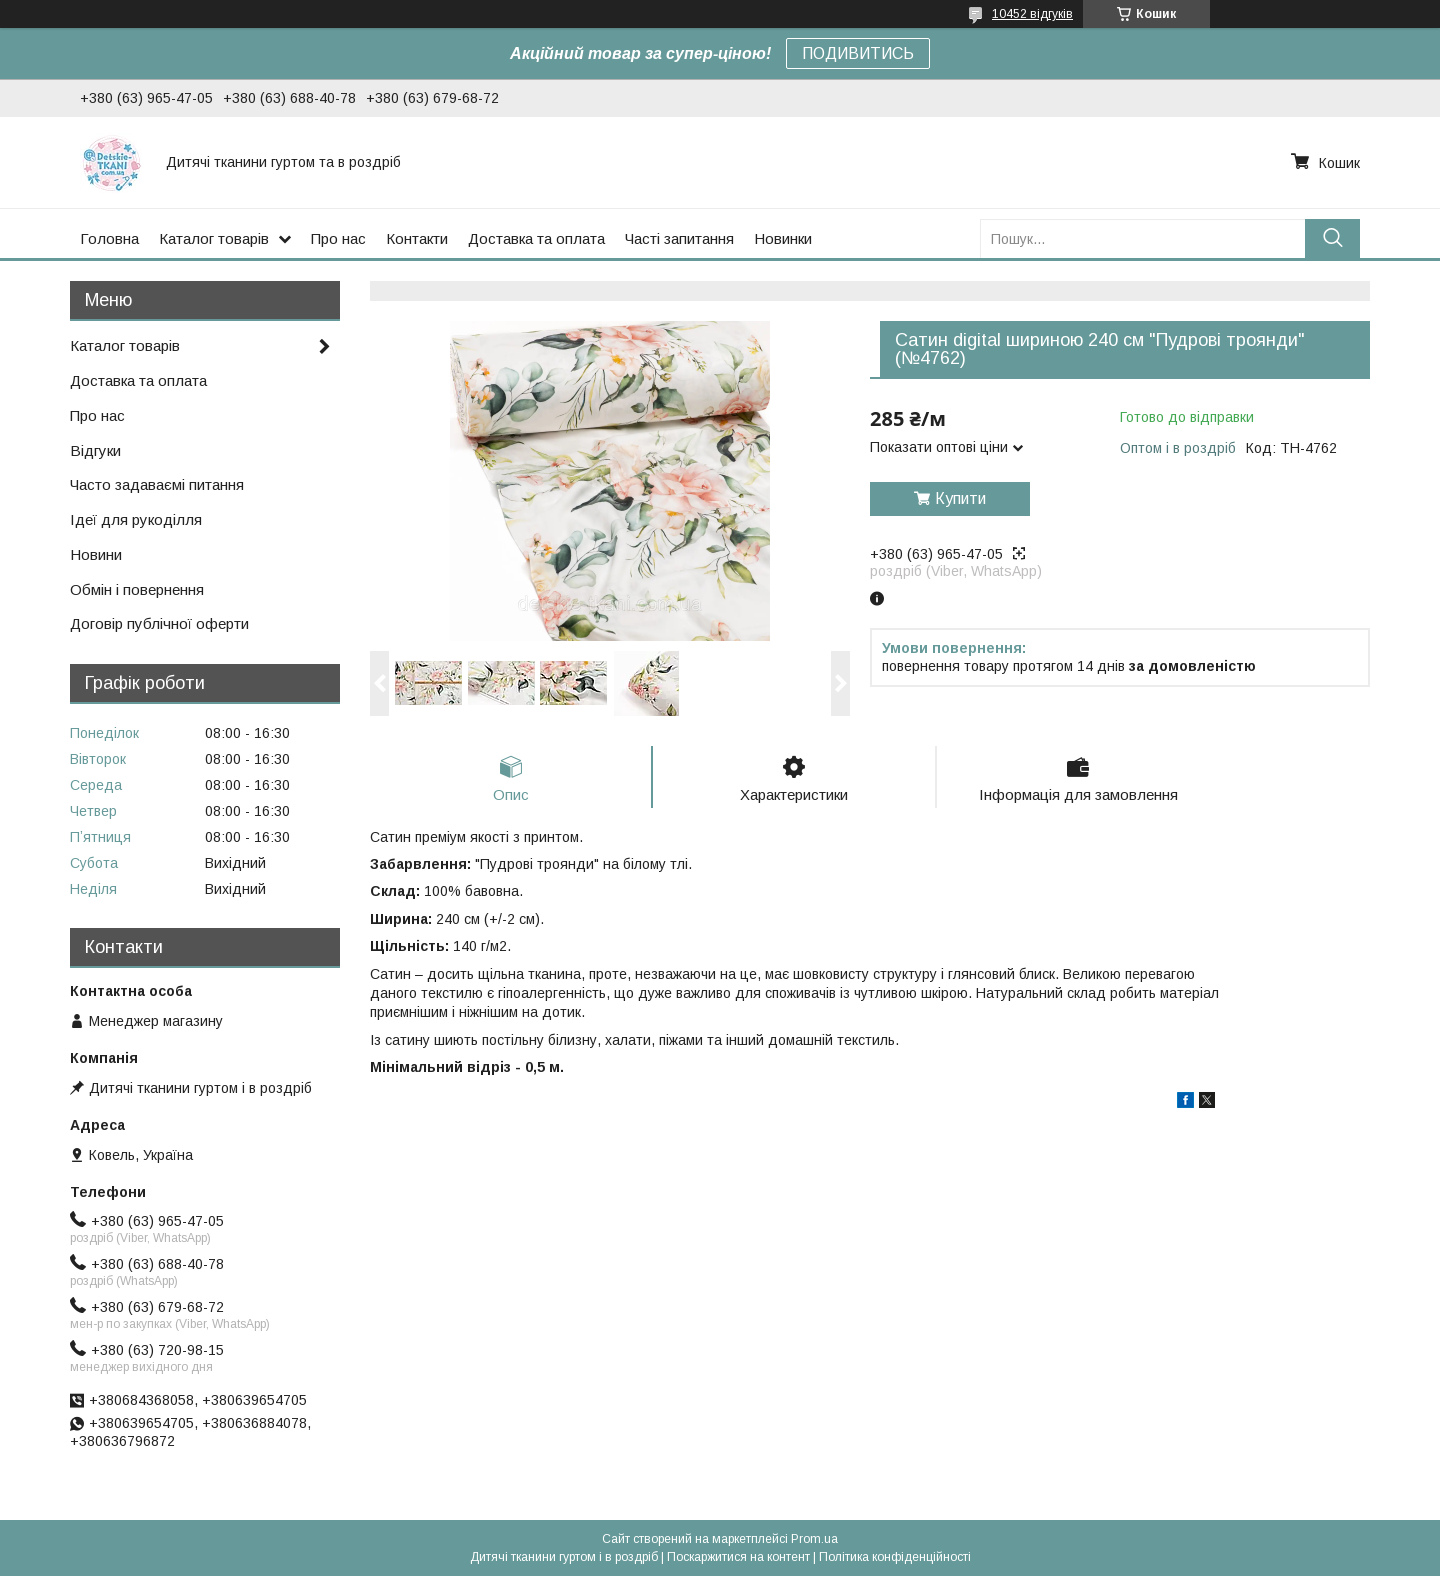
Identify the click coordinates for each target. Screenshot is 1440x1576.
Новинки (783, 238)
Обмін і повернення (137, 589)
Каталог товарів (214, 238)
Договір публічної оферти (159, 623)
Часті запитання (679, 238)
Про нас (338, 238)
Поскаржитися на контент (738, 1557)
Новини (96, 554)
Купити (960, 498)
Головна (109, 238)
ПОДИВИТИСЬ (858, 53)
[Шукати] (1332, 238)
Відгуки (95, 450)
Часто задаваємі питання (157, 484)
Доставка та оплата (536, 238)
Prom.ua (814, 1539)
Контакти (417, 238)
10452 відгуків (1032, 14)
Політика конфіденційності (895, 1557)
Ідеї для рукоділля (136, 519)
